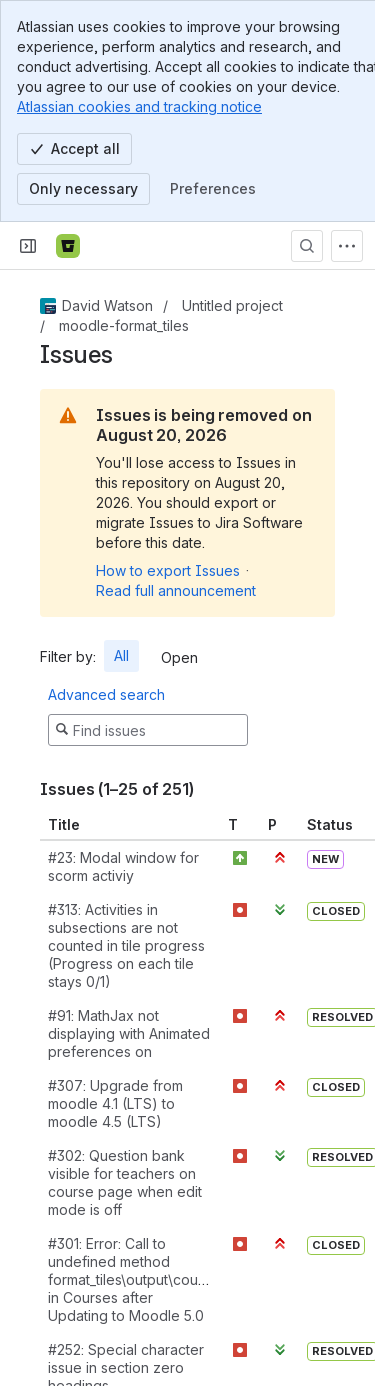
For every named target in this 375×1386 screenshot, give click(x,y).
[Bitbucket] (68, 246)
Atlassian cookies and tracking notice (139, 106)
